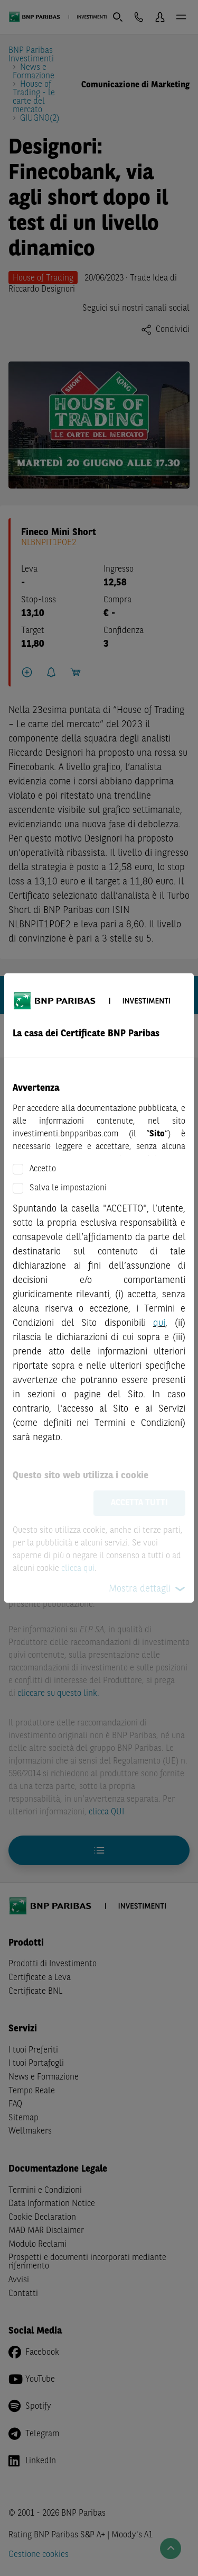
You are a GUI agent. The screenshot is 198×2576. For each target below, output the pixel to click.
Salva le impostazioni (68, 1188)
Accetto (43, 1169)
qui (159, 1323)
